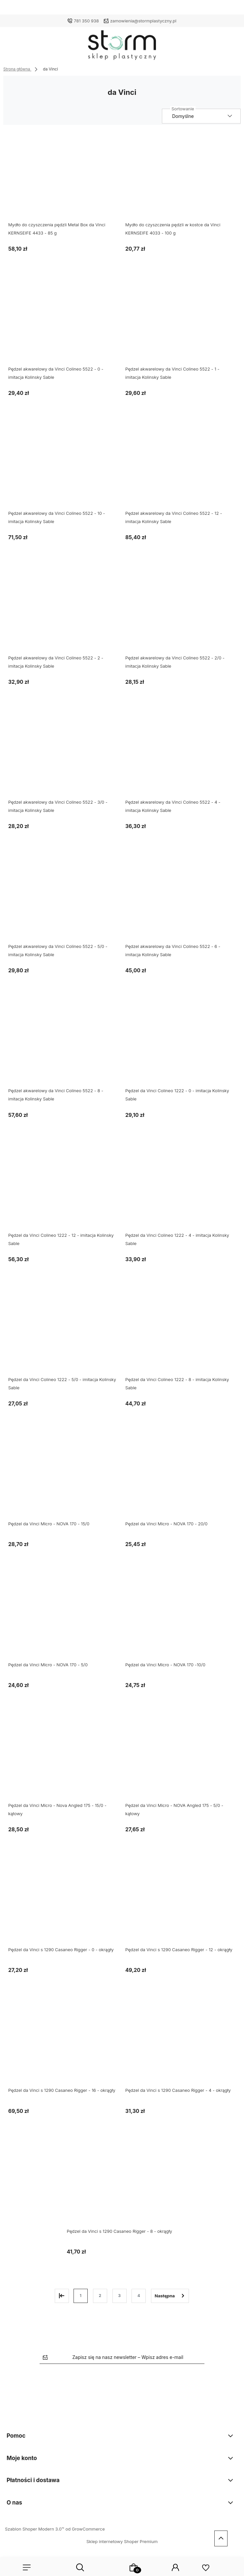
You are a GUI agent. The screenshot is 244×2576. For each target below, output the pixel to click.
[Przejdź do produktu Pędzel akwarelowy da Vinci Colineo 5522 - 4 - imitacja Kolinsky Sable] (180, 755)
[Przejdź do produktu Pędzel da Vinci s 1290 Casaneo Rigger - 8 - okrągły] (122, 2184)
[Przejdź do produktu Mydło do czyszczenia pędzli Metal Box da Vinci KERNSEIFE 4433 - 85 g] (63, 177)
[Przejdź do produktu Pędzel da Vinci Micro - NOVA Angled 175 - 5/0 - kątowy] (180, 1758)
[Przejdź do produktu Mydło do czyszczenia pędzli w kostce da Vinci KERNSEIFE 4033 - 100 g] (180, 177)
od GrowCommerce (85, 2529)
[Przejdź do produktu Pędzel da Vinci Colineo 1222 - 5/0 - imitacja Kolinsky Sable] (63, 1332)
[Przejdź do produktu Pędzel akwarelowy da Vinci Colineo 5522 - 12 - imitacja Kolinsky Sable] (180, 466)
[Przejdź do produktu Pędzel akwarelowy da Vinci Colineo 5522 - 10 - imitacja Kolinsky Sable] (63, 466)
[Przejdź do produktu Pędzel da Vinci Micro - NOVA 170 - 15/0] (63, 1477)
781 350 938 (86, 20)
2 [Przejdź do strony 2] (100, 2295)
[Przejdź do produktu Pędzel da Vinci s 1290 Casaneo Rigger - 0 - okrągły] (63, 1903)
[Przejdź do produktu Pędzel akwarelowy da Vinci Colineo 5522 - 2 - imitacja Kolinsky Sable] (63, 611)
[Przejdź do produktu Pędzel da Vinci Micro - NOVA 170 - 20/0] (180, 1477)
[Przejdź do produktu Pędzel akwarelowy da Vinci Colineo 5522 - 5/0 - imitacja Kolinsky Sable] (63, 899)
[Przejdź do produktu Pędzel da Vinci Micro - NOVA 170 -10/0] (180, 1617)
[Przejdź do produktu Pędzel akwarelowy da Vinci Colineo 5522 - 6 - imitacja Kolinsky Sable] (180, 899)
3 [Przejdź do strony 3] (119, 2295)
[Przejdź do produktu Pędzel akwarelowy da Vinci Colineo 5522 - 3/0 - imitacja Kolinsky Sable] (63, 755)
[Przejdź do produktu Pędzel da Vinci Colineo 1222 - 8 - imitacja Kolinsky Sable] (180, 1332)
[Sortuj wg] (201, 116)
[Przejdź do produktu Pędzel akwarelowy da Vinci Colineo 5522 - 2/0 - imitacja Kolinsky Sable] (180, 611)
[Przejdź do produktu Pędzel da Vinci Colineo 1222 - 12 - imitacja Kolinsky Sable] (63, 1188)
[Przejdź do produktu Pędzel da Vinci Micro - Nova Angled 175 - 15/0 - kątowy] (63, 1758)
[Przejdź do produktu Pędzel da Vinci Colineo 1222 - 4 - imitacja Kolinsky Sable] (180, 1188)
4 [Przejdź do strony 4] (138, 2295)
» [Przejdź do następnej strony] (170, 2295)
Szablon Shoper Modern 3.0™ (34, 2529)
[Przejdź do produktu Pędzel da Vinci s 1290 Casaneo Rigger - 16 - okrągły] (63, 2043)
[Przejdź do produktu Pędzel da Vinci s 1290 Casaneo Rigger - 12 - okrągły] (180, 1903)
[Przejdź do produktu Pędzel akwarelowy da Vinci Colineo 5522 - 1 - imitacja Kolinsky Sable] (180, 322)
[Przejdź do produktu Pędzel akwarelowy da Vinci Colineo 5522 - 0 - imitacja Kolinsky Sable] (63, 322)
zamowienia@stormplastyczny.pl (143, 20)
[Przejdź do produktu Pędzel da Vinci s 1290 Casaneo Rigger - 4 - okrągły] (180, 2043)
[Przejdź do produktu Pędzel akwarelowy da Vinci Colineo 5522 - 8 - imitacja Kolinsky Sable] (63, 1044)
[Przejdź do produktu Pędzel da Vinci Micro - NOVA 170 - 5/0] (63, 1617)
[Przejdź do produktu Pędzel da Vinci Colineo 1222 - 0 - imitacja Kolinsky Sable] (180, 1044)
